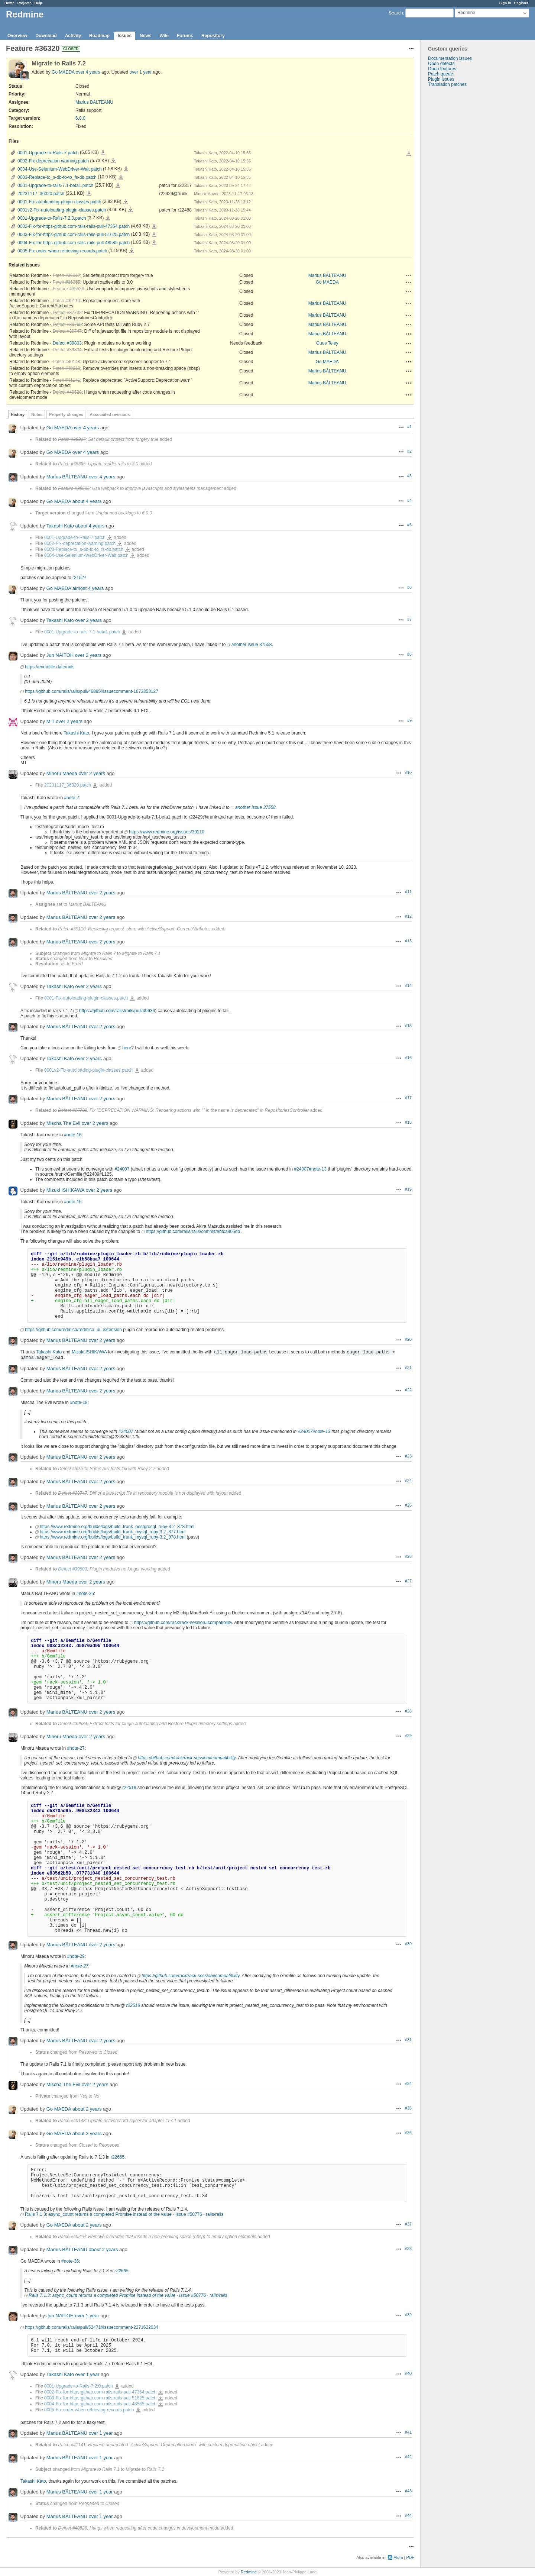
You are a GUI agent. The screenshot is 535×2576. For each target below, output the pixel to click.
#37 (408, 2224)
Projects (24, 3)
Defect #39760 (67, 324)
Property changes (66, 414)
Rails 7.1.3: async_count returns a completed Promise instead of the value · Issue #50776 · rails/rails (124, 2214)
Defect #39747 (67, 331)
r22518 (129, 1787)
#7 (409, 619)
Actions (409, 275)
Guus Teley (327, 343)
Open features (442, 68)
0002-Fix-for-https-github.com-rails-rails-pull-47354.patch (73, 226)
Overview (17, 35)
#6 (409, 587)
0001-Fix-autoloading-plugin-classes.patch (59, 201)
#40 (408, 2373)
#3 (409, 476)
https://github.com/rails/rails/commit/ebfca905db (193, 1231)
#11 (408, 892)
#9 (409, 720)
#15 (408, 1025)
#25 (408, 1505)
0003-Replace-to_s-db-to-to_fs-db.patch (57, 177)
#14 (408, 985)
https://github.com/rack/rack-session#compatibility (183, 1622)
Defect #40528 (67, 392)
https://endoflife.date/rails (49, 666)
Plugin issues (441, 79)
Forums (185, 35)
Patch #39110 (66, 300)
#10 (408, 772)
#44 (408, 2515)
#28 (408, 1711)
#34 (408, 2083)
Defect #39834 (67, 349)
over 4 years (88, 72)
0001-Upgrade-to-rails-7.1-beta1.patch (55, 185)
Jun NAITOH (60, 655)
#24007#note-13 (310, 1169)
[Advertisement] (457, 203)
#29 (408, 1735)
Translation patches (447, 84)
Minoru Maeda (61, 773)
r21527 (79, 577)
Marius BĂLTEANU (94, 102)
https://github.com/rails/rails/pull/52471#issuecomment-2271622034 (91, 2327)
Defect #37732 (67, 312)
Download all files (409, 153)
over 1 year (141, 72)
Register (521, 3)
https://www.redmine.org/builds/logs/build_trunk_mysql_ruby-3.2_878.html (112, 1537)
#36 (408, 2132)
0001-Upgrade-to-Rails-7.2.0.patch (51, 218)
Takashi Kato (60, 526)
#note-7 (71, 797)
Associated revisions (110, 414)
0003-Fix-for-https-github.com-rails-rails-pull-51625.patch (73, 234)
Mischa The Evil (63, 1123)
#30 (408, 1943)
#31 (408, 2039)
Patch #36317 (66, 275)
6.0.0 (80, 118)
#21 (408, 1367)
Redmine (249, 2572)
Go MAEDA (63, 72)
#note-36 (70, 2261)
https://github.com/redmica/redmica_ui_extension (73, 1329)
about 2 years (87, 2109)
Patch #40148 (66, 361)
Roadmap (99, 35)
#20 (408, 1339)
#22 (408, 1390)
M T (50, 721)
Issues (125, 35)
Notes (36, 414)
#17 (408, 1097)
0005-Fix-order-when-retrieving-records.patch (62, 251)
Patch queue (440, 74)
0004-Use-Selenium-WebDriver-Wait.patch (59, 169)
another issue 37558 (251, 644)
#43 (408, 2491)
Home (9, 3)
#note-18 (78, 1402)
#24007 (121, 1169)
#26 (408, 1556)
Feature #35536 (68, 288)
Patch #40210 (66, 368)
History (18, 414)
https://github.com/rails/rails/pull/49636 (117, 1010)
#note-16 (72, 1134)
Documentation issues (450, 58)
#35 (408, 2108)
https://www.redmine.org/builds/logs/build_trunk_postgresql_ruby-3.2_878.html (117, 1526)
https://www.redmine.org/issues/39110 (166, 832)
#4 (409, 500)
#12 (408, 916)
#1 (409, 427)
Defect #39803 (67, 343)
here (126, 1047)
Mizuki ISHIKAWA (65, 1190)
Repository (213, 35)
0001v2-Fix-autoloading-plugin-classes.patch (61, 210)
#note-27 (75, 1748)
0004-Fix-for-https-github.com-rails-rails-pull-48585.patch (73, 242)
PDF (410, 2557)
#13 (408, 941)
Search (396, 13)
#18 (408, 1122)
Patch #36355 (66, 282)
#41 (408, 2432)
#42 (408, 2456)
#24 (408, 1480)
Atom (398, 2557)
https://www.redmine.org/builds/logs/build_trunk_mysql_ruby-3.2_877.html (112, 1531)
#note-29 (75, 1956)
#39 (408, 2314)
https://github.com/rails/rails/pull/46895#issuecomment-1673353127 (91, 691)
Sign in (505, 3)
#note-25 (85, 1593)
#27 (408, 1581)
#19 (408, 1189)
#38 (408, 2248)
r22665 (117, 2157)
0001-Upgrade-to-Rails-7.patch (48, 152)
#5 (409, 525)
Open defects (441, 63)
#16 (408, 1057)
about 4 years (87, 501)
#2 (409, 451)
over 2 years (88, 620)
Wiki (164, 35)
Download (45, 35)
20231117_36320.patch (40, 193)
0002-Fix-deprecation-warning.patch (53, 161)
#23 (408, 1456)
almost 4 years (88, 588)
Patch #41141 (66, 380)
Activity (73, 35)
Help (38, 3)
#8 (409, 654)
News (145, 35)
